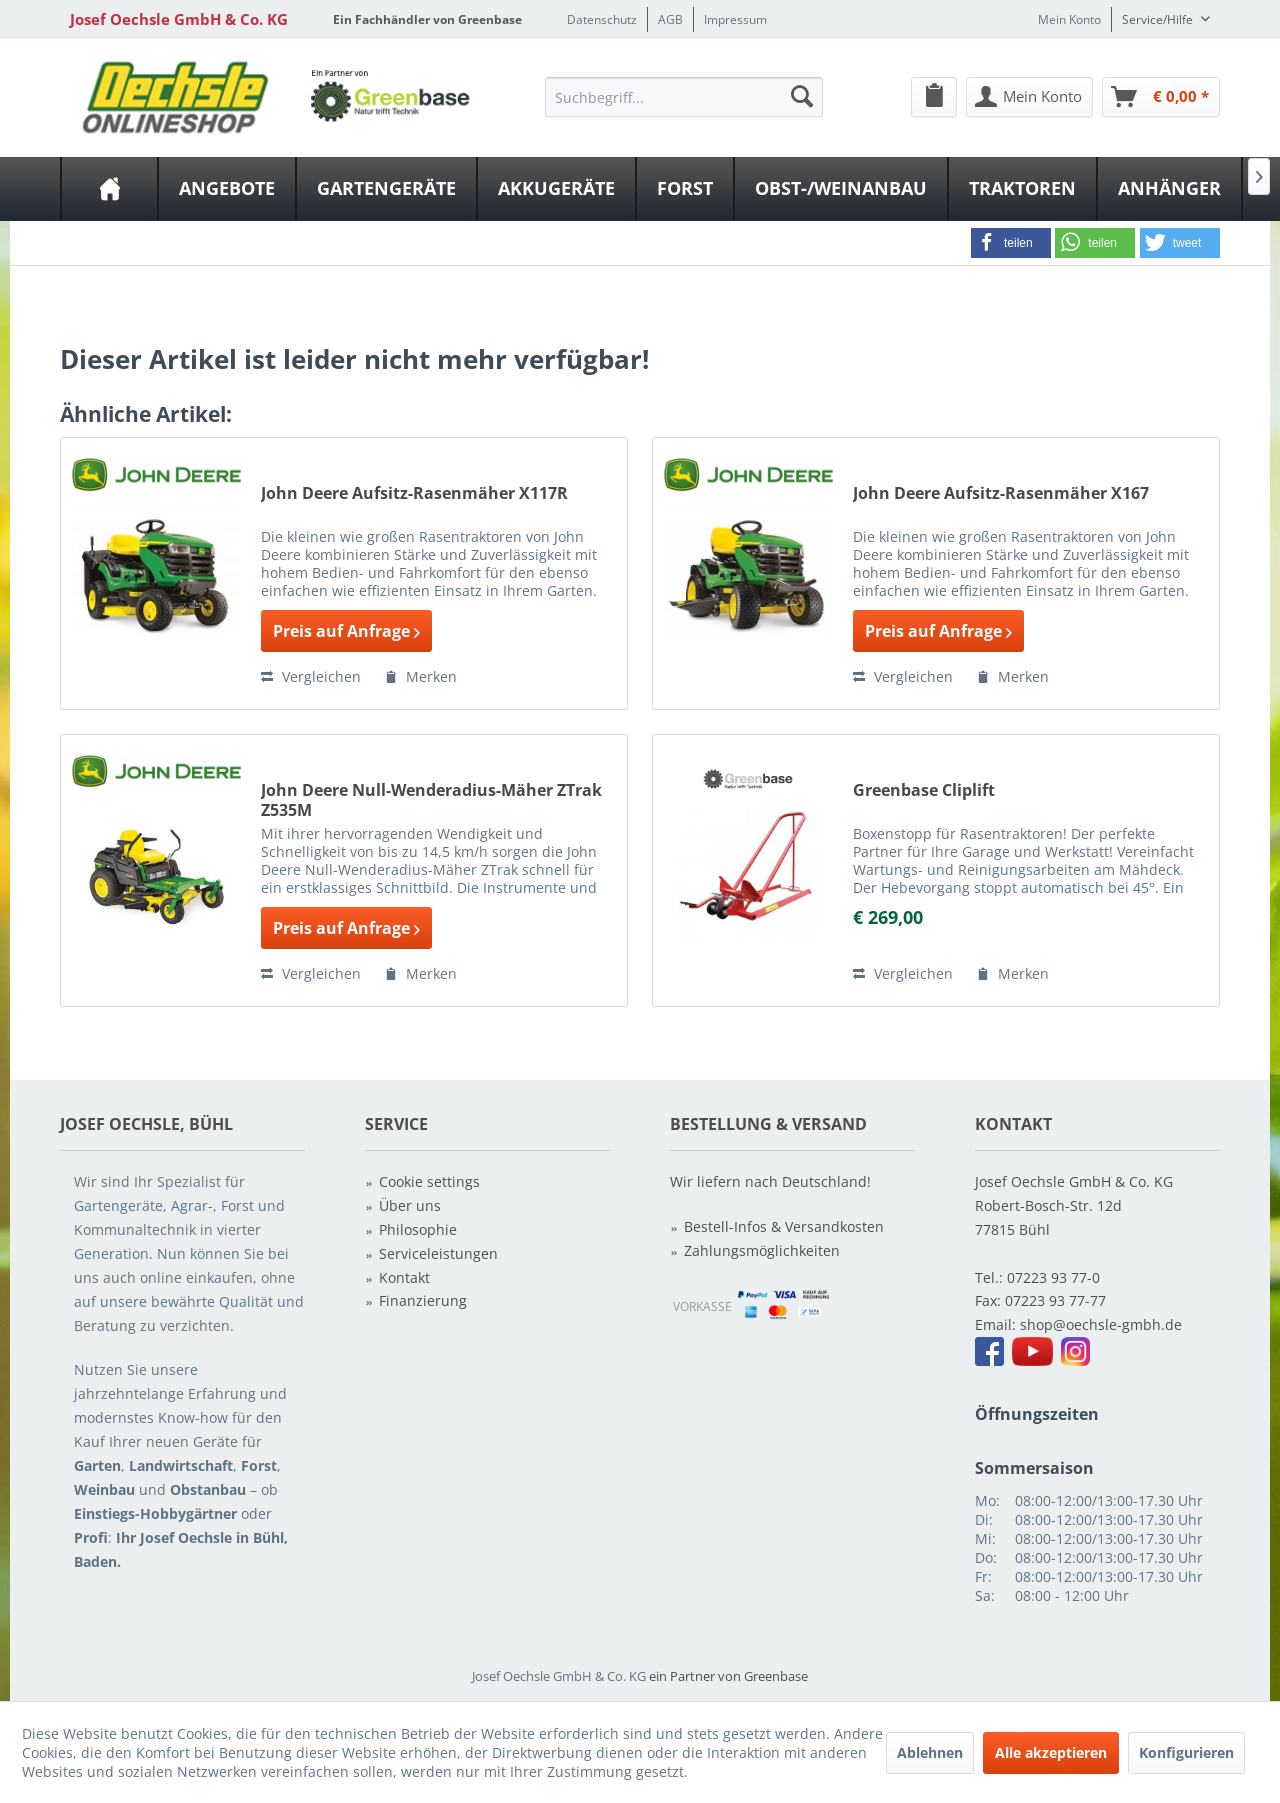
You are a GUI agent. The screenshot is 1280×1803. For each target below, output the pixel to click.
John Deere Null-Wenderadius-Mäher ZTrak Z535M (431, 800)
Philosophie (418, 1229)
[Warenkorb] (1161, 97)
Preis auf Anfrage (346, 631)
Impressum (735, 19)
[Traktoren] (1022, 189)
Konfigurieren (1186, 1752)
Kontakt (404, 1277)
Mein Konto (1069, 19)
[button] (1011, 243)
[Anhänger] (1169, 189)
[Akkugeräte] (556, 189)
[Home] (109, 189)
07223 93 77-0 (1053, 1277)
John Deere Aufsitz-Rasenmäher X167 (1001, 493)
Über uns (410, 1205)
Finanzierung (423, 1300)
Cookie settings (429, 1181)
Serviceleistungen (438, 1253)
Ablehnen (930, 1752)
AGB (670, 19)
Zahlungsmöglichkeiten (762, 1250)
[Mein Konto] (1029, 97)
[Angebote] (227, 189)
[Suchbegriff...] (684, 97)
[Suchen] (802, 96)
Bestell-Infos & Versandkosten (784, 1226)
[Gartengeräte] (386, 189)
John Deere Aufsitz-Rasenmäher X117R (414, 493)
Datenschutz (602, 19)
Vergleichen (311, 676)
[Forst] (685, 189)
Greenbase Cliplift (924, 790)
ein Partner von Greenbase (728, 1676)
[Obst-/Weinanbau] (841, 189)
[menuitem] (684, 96)
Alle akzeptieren (1051, 1752)
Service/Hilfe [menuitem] (1159, 19)
